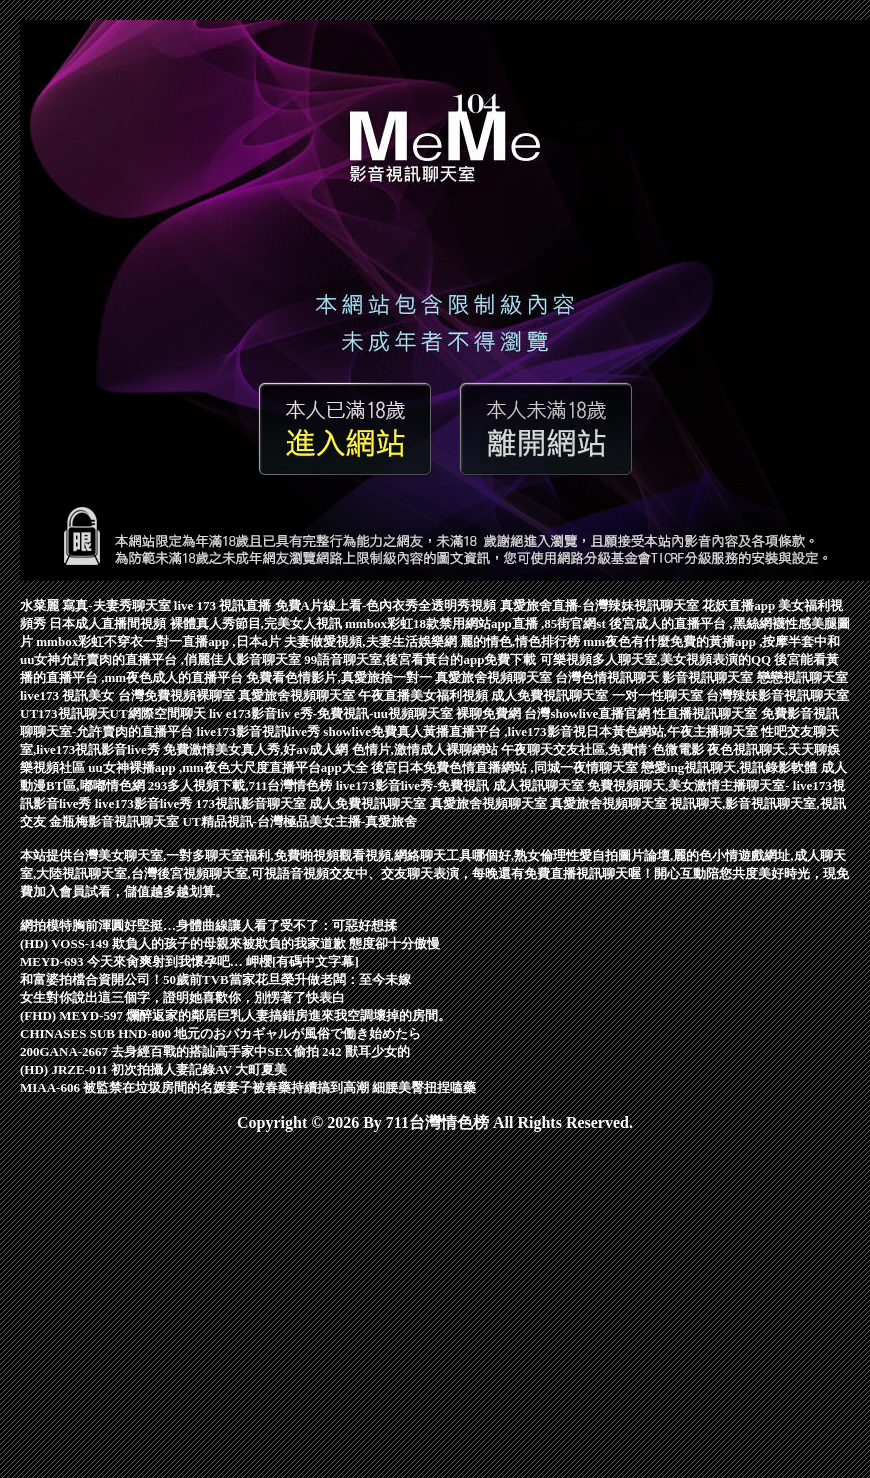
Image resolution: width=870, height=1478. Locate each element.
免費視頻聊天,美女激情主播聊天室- (690, 785)
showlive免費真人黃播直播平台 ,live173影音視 (454, 731)
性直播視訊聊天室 (706, 713)
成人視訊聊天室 (540, 785)
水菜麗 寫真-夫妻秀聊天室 (97, 605)
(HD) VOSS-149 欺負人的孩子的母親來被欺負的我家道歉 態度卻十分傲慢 (230, 943)
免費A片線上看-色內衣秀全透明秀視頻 (387, 605)
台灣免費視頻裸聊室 (178, 695)
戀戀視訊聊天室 (802, 677)
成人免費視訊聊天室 (551, 695)
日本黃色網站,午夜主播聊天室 (674, 731)
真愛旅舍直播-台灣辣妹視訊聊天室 (601, 605)
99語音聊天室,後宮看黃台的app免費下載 (421, 659)
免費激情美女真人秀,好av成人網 (257, 749)
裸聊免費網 (490, 713)
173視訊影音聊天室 (253, 803)
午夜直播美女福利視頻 (424, 695)
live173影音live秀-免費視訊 (414, 785)
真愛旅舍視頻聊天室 (495, 677)
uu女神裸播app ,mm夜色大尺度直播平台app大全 (229, 767)
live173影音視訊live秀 (260, 731)
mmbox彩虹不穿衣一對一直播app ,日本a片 (160, 641)
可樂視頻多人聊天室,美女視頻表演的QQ (657, 659)
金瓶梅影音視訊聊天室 (115, 821)
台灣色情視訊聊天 (608, 677)
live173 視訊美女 (69, 695)
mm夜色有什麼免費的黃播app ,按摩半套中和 (711, 641)
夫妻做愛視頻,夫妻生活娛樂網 (372, 641)
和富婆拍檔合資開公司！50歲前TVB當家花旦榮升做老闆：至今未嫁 (215, 979)
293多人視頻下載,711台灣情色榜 (242, 785)
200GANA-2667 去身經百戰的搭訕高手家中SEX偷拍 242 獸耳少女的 (215, 1051)
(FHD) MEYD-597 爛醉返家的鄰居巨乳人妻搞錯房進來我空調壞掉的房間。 (235, 1015)
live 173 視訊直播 (224, 605)
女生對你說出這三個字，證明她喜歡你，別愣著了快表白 (182, 997)
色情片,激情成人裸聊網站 (427, 749)
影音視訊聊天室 (709, 677)
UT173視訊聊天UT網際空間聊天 (114, 713)
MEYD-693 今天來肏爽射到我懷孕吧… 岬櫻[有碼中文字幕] (189, 961)
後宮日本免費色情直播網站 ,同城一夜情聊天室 (506, 767)
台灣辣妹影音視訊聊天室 (777, 695)
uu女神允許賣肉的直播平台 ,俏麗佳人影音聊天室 (162, 659)
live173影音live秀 (145, 803)
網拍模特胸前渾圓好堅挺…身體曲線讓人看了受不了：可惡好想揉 (208, 925)
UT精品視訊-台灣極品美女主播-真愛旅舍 (300, 821)
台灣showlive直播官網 (588, 713)
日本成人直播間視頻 (109, 623)
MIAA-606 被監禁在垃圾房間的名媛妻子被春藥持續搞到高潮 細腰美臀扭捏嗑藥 (248, 1087)
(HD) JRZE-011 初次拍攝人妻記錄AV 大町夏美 (153, 1069)
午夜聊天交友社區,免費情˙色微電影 (604, 749)
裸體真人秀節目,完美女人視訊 (258, 623)
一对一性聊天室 (659, 695)
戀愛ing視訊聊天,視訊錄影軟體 (731, 767)
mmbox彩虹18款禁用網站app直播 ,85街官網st (477, 623)
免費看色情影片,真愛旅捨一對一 (340, 677)
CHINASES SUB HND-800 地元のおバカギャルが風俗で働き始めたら (220, 1033)
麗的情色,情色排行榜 (522, 641)
